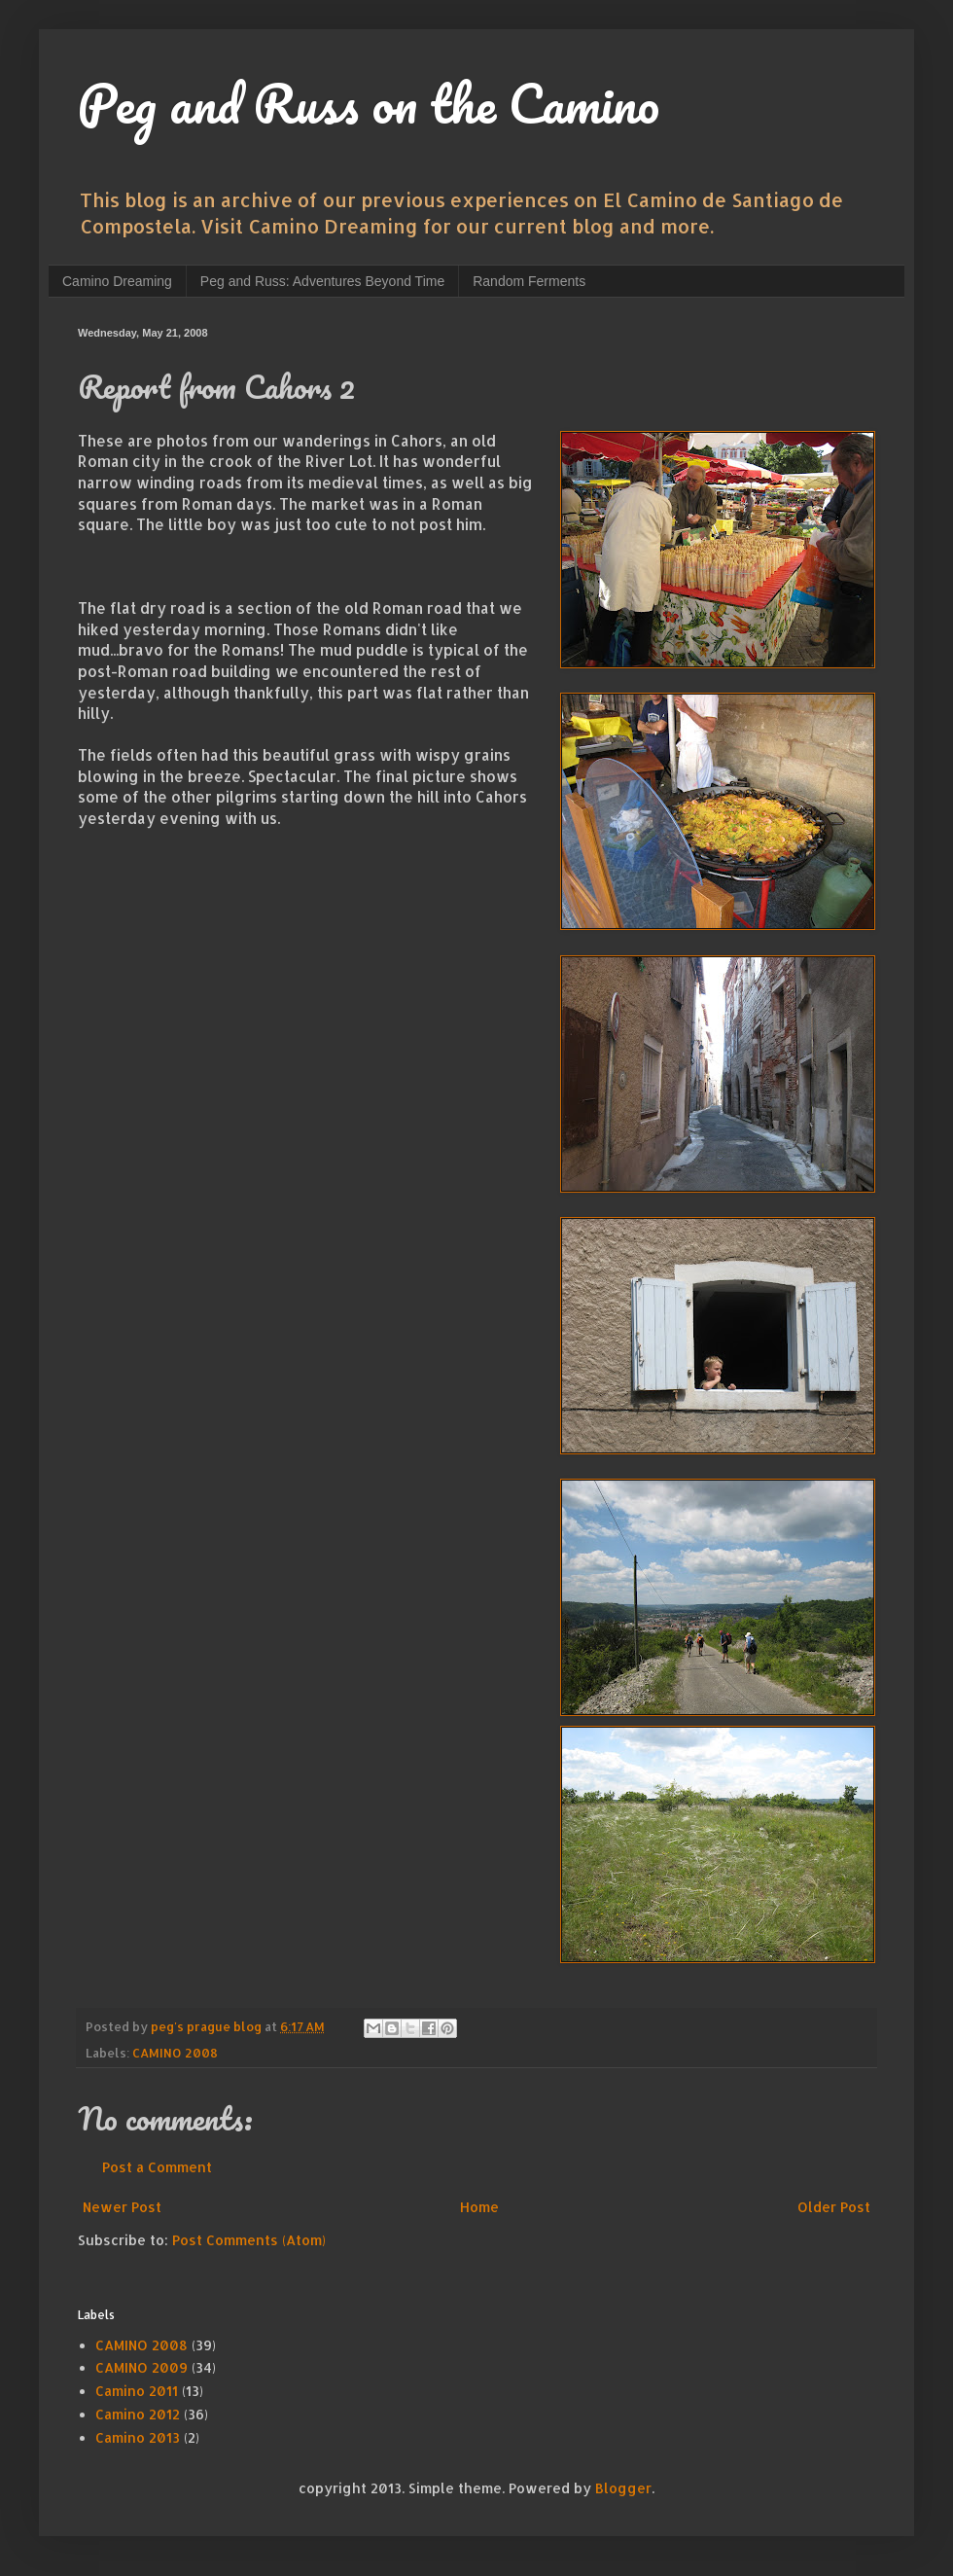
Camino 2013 (137, 2437)
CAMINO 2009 (141, 2367)
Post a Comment (157, 2167)
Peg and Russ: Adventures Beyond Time (322, 281)
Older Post (833, 2207)
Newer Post (122, 2207)
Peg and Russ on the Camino (368, 103)
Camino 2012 (137, 2414)
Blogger (623, 2488)
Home (479, 2207)
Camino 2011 (136, 2390)
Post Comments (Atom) (249, 2240)
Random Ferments (529, 281)
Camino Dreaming (117, 281)
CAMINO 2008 (175, 2052)
